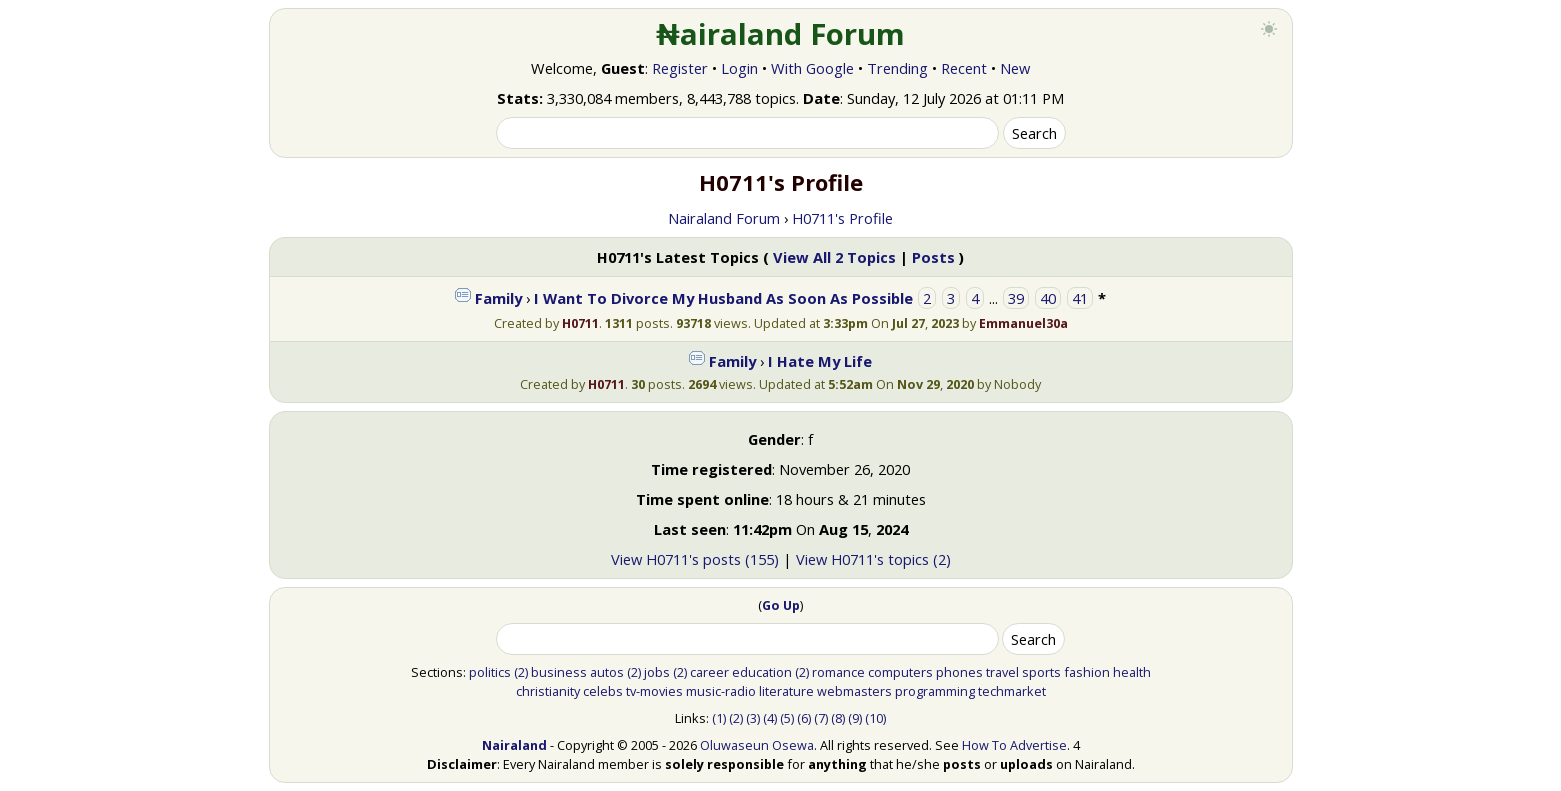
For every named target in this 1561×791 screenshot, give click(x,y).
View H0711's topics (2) (873, 559)
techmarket (1012, 691)
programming (935, 691)
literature (786, 691)
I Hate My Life (820, 361)
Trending (897, 68)
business (559, 672)
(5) (787, 718)
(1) (719, 718)
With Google (812, 68)
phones (959, 672)
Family (498, 298)
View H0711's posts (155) (695, 559)
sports (1041, 672)
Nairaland (514, 745)
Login (739, 68)
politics (490, 672)
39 (1016, 298)
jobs (657, 672)
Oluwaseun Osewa (757, 745)
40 (1048, 298)
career (709, 672)
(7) (821, 718)
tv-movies (654, 691)
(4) (770, 718)
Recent (964, 68)
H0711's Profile (842, 218)
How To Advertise (1014, 745)
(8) (838, 718)
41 (1080, 298)
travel (1002, 672)
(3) (753, 718)
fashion (1087, 672)
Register (680, 68)
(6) (804, 718)
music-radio (721, 691)
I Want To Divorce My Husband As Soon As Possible (723, 298)
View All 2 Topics (834, 257)
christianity (548, 691)
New (1015, 68)
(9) (855, 718)
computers (900, 672)
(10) (875, 718)
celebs (603, 691)
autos (607, 672)
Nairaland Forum (724, 218)
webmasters (854, 691)
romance (838, 672)
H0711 (580, 323)
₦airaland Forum (780, 34)
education (762, 672)
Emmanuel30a (1023, 323)
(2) (521, 672)
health (1132, 672)
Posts (933, 257)
